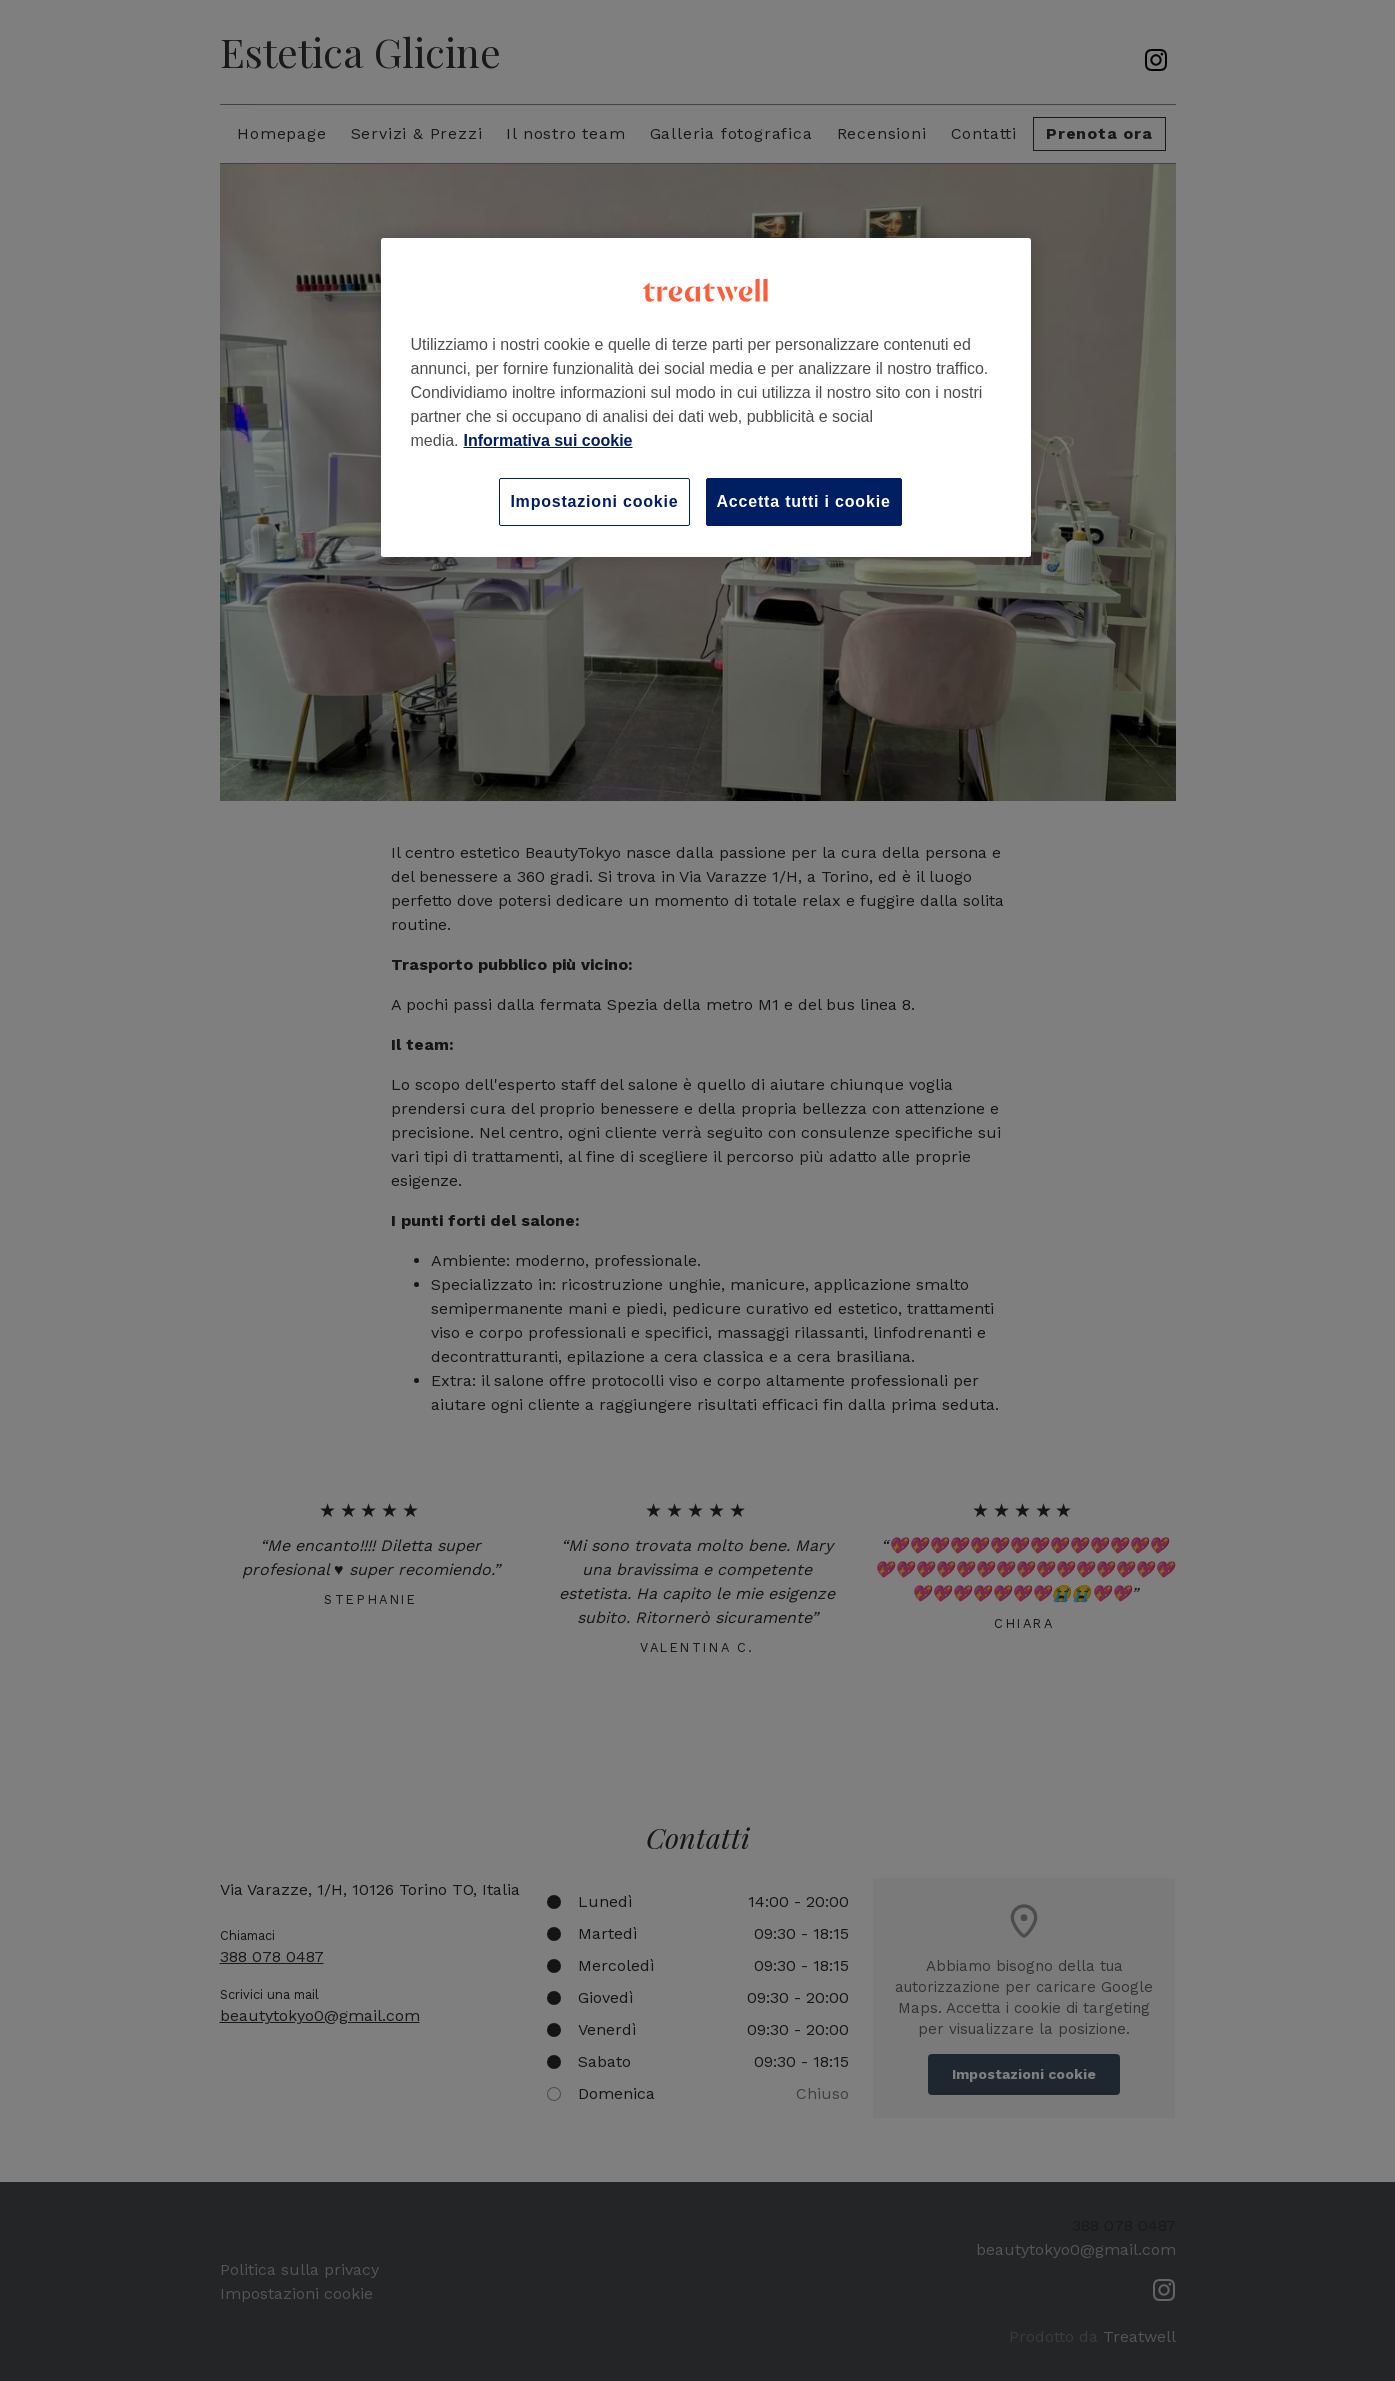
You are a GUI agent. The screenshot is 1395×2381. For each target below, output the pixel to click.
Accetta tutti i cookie (804, 501)
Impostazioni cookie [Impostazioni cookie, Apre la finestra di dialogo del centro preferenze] (594, 501)
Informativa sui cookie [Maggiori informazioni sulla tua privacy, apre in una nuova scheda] (548, 440)
